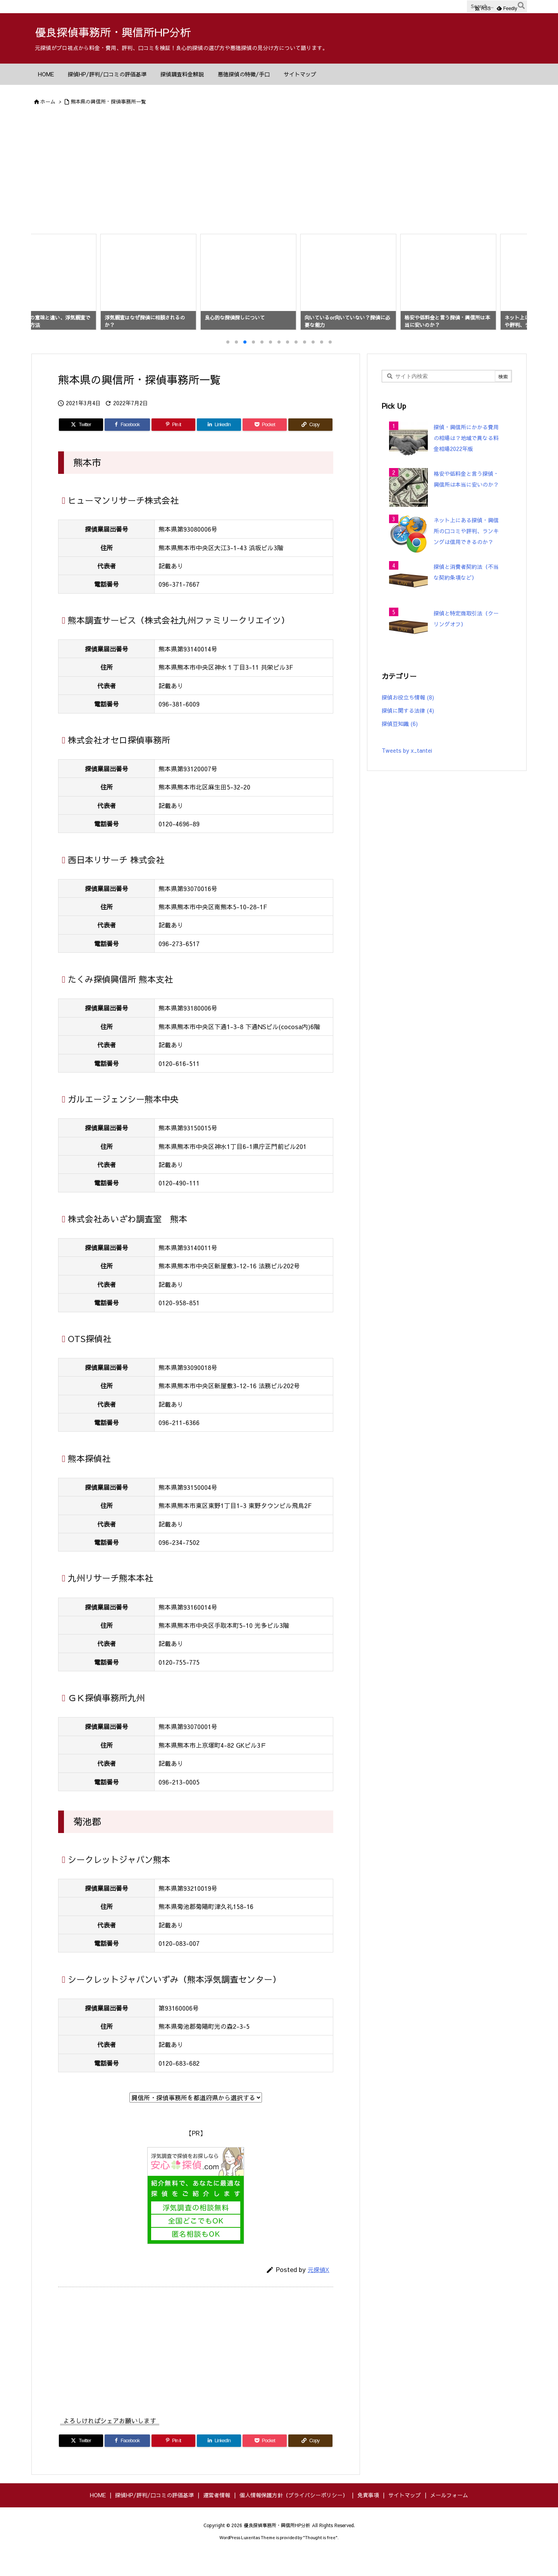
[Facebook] (127, 445)
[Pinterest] (174, 445)
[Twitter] (81, 445)
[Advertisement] (279, 171)
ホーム (47, 101)
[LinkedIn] (219, 445)
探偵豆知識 (400, 744)
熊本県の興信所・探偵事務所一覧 (108, 101)
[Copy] (310, 445)
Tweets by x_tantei (407, 771)
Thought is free (320, 2558)
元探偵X (318, 2290)
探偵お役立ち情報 (408, 718)
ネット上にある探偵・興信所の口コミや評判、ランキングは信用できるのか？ (466, 552)
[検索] (521, 6)
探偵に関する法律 (408, 731)
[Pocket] (265, 445)
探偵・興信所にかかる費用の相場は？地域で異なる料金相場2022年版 (466, 458)
